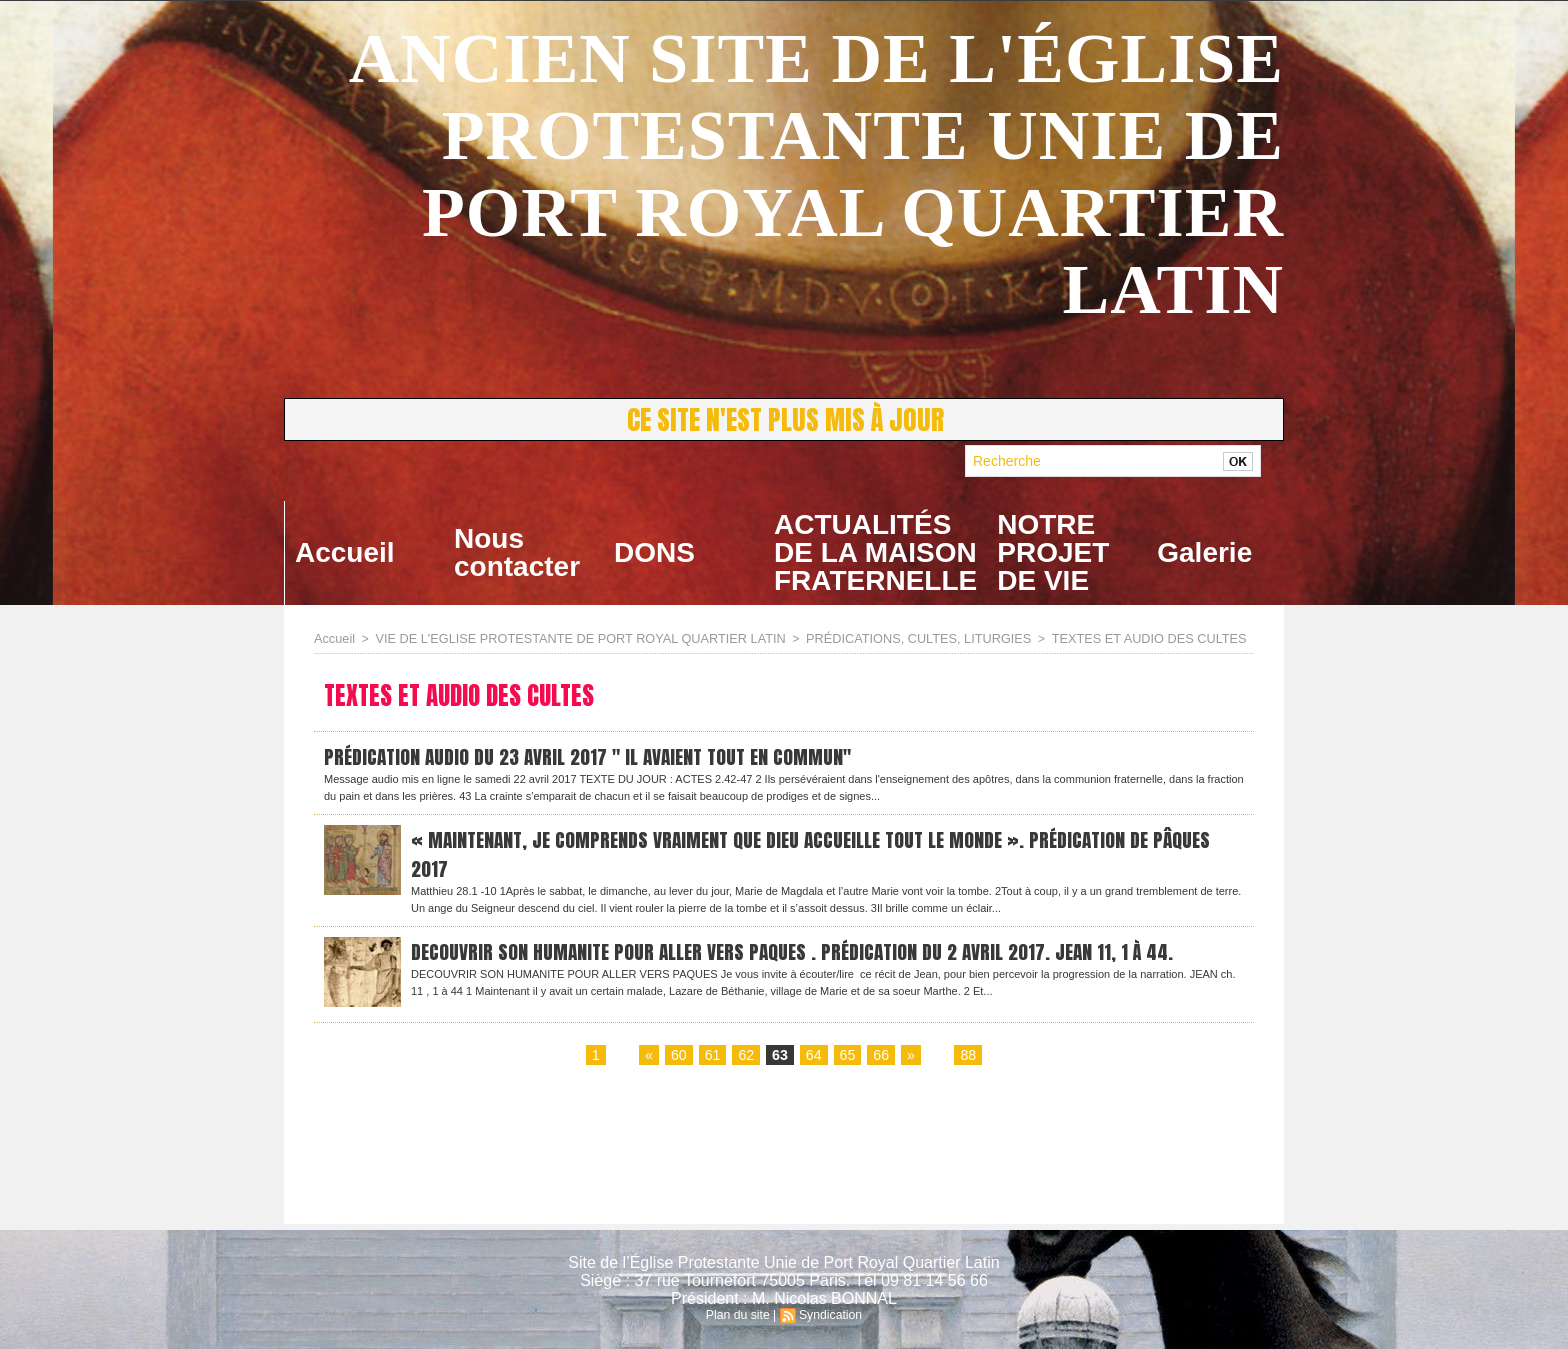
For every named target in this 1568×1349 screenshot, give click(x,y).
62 (747, 1061)
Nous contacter (517, 552)
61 (713, 1061)
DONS (654, 552)
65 (847, 1061)
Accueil (345, 552)
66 (881, 1061)
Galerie (1204, 552)
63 (780, 1061)
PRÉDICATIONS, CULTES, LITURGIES (886, 638)
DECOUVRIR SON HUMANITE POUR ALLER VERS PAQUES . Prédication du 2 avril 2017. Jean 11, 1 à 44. (805, 957)
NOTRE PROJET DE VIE (1053, 552)
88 (967, 1061)
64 (814, 1061)
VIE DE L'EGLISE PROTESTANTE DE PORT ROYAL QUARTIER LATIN (566, 638)
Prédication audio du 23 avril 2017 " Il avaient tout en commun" (598, 756)
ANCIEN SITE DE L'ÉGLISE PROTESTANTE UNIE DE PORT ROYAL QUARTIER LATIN (816, 174)
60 (680, 1061)
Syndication (830, 1315)
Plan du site (738, 1315)
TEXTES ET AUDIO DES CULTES (1104, 638)
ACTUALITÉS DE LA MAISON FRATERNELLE (875, 552)
